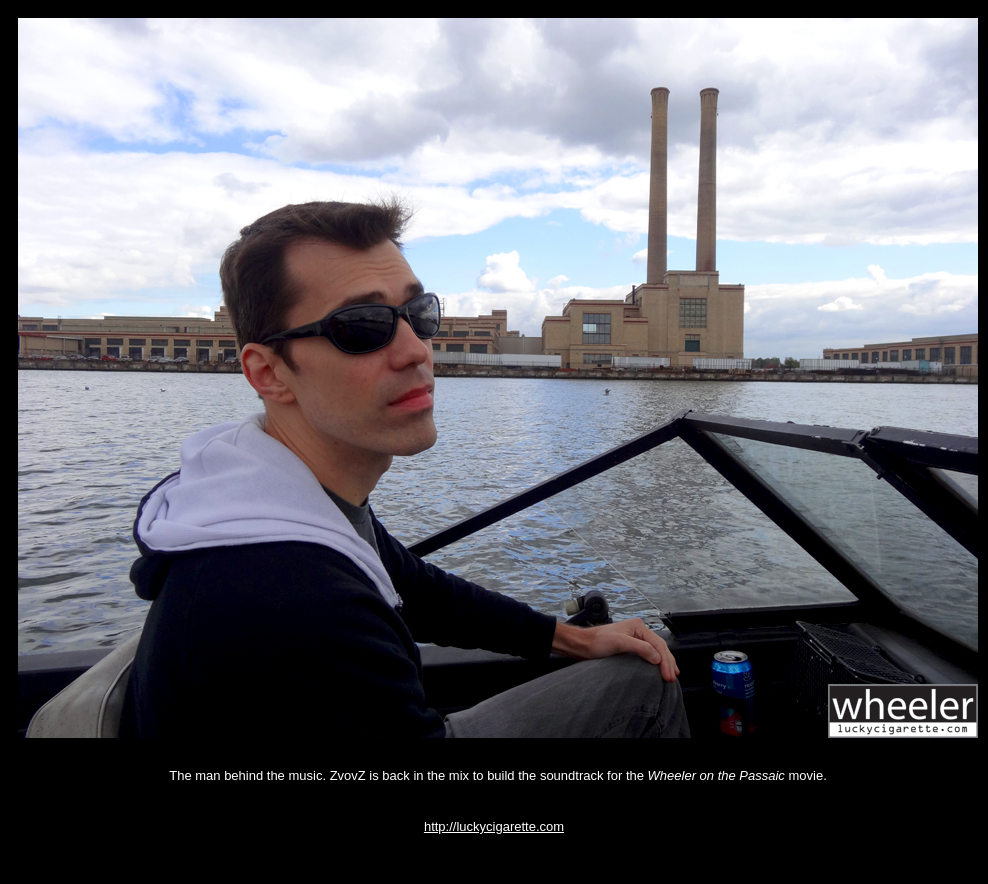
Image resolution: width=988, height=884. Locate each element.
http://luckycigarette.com (494, 826)
